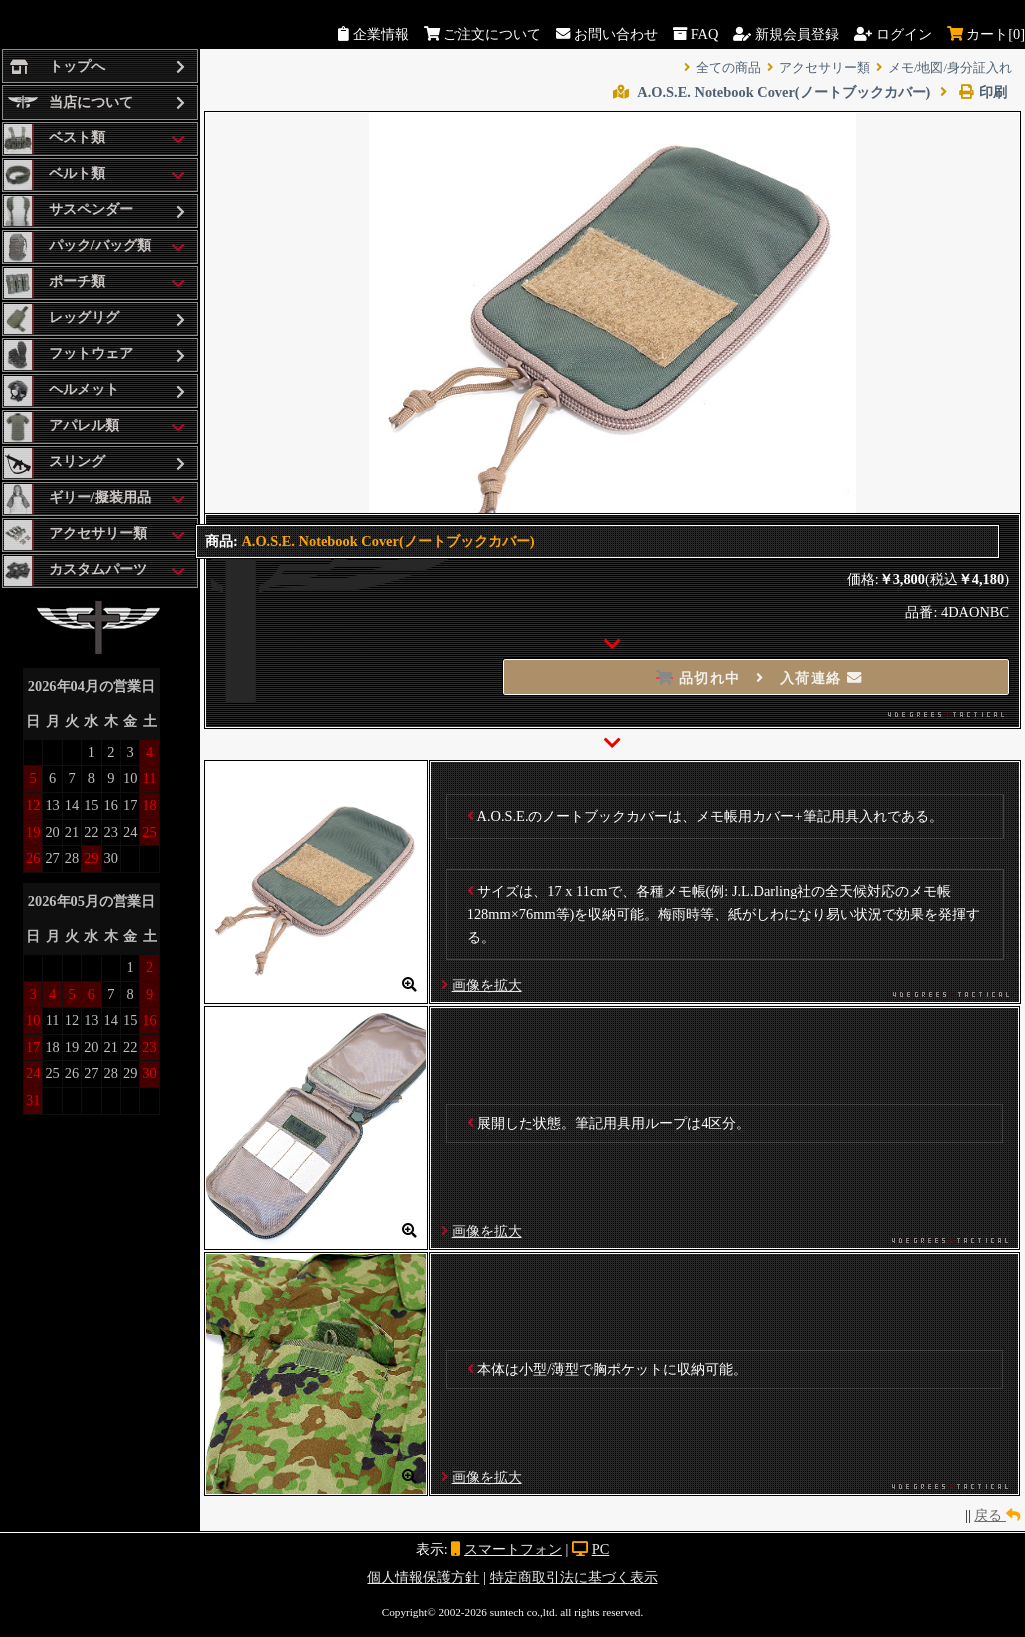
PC (601, 1549)
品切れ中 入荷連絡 (759, 678)
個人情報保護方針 (423, 1577)
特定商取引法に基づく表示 (574, 1577)
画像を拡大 (487, 985)
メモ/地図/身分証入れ (950, 68)
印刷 (973, 92)
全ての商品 (728, 68)
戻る (997, 1515)
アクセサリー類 (824, 68)
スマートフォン (513, 1549)
